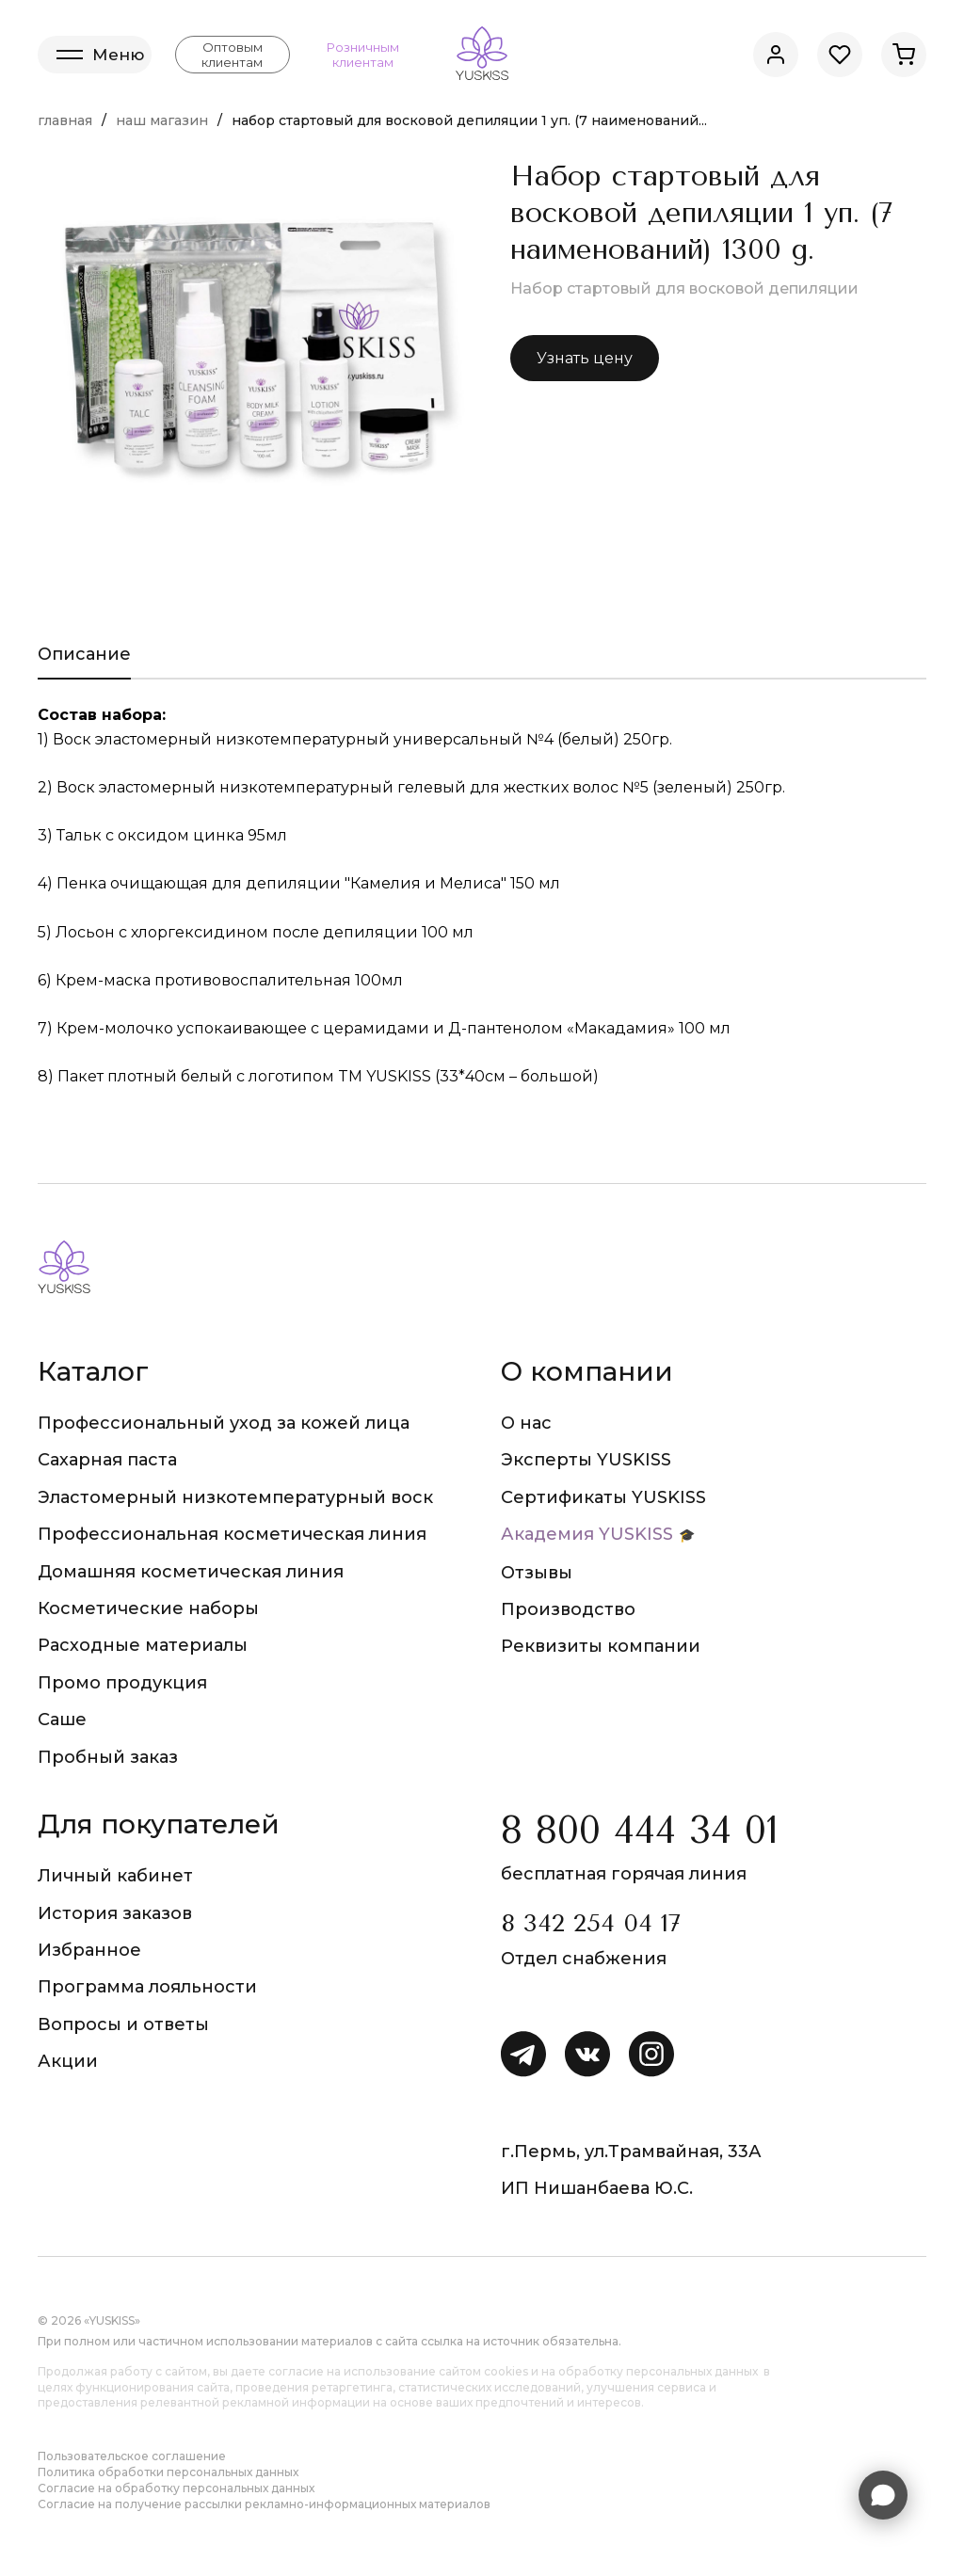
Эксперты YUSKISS (586, 1459)
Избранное (89, 1950)
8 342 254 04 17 (591, 1923)
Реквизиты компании (600, 1646)
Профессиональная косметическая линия (232, 1534)
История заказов (115, 1913)
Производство (568, 1609)
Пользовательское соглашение (132, 2456)
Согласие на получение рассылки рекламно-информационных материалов (264, 2504)
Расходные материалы (143, 1645)
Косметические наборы (148, 1608)
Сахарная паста (107, 1459)
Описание (84, 654)
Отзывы (536, 1572)
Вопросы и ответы (123, 2024)
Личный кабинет (115, 1875)
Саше (62, 1719)
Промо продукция (122, 1682)
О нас (526, 1423)
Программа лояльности (147, 1986)
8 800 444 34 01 (640, 1830)
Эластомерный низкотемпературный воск (235, 1497)
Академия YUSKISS (587, 1534)
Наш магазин (162, 120)
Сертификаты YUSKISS (603, 1497)
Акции (68, 2061)
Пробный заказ (108, 1757)
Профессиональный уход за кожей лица (224, 1423)
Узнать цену (585, 358)
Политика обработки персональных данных (168, 2472)
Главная (65, 120)
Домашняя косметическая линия (191, 1571)
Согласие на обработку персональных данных (176, 2488)
